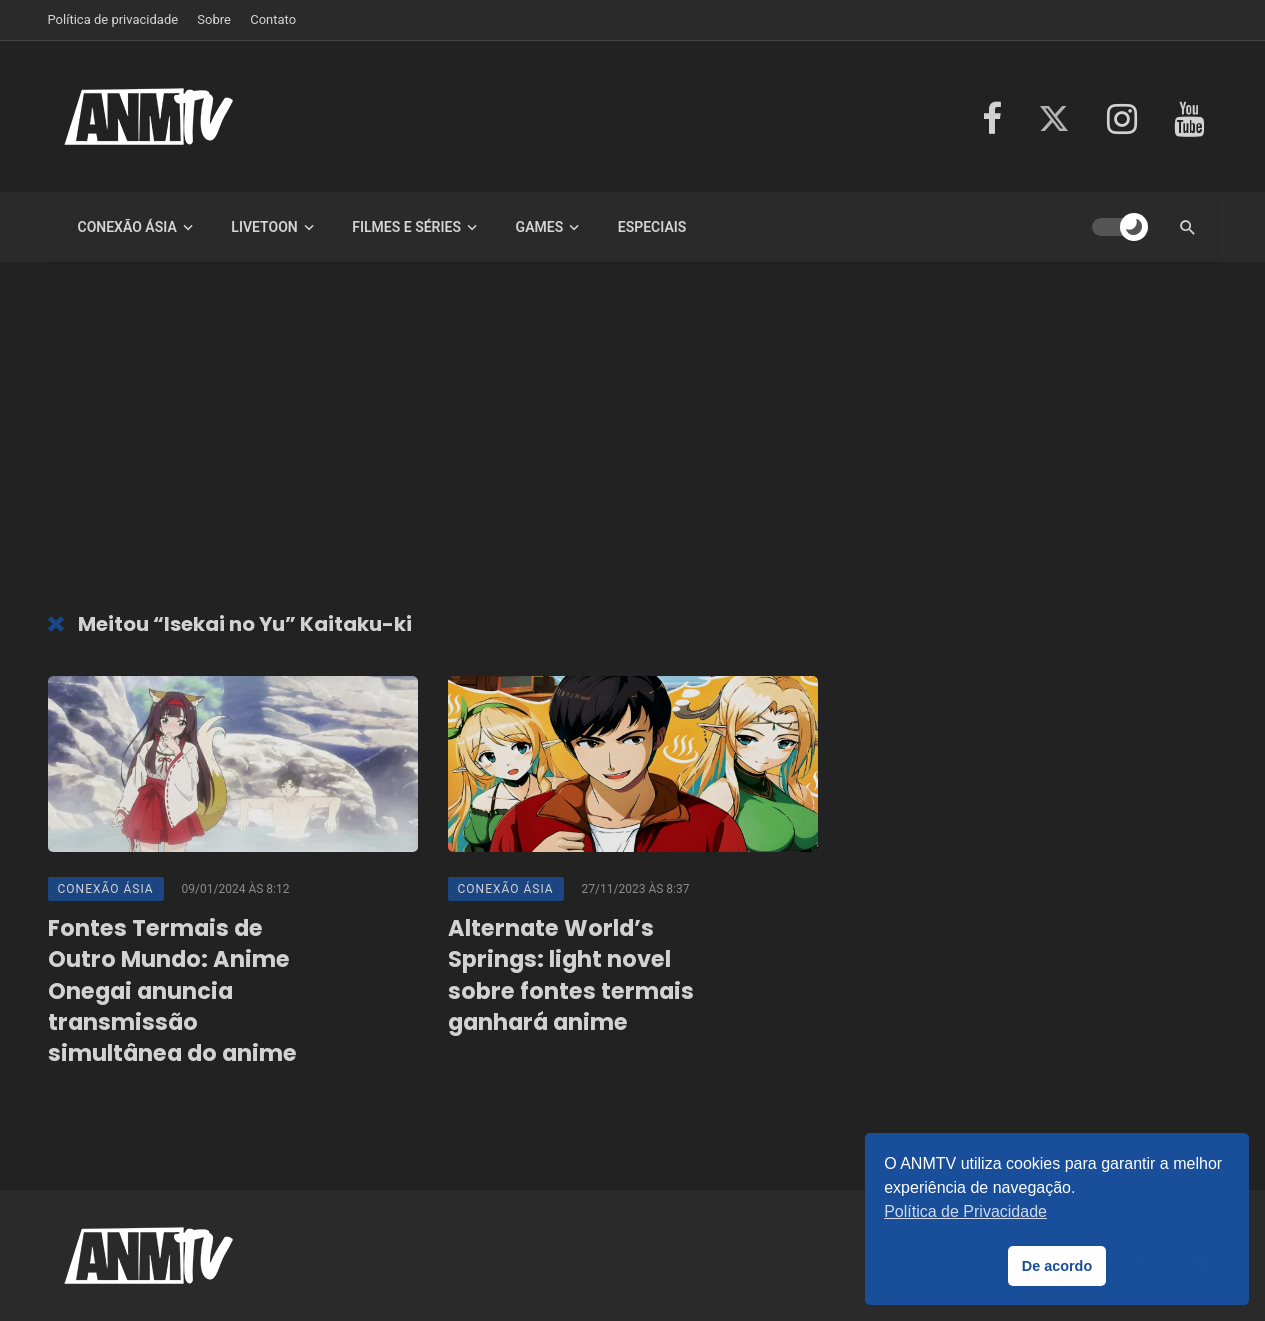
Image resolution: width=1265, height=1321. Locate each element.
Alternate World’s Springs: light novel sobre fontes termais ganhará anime (571, 975)
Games (540, 227)
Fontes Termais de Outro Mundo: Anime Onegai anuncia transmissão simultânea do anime (172, 991)
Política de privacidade (113, 19)
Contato (273, 19)
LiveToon (264, 227)
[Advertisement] (633, 442)
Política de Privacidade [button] (965, 1211)
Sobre (214, 19)
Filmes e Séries (406, 227)
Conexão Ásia (127, 227)
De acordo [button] (1057, 1266)
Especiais (652, 227)
